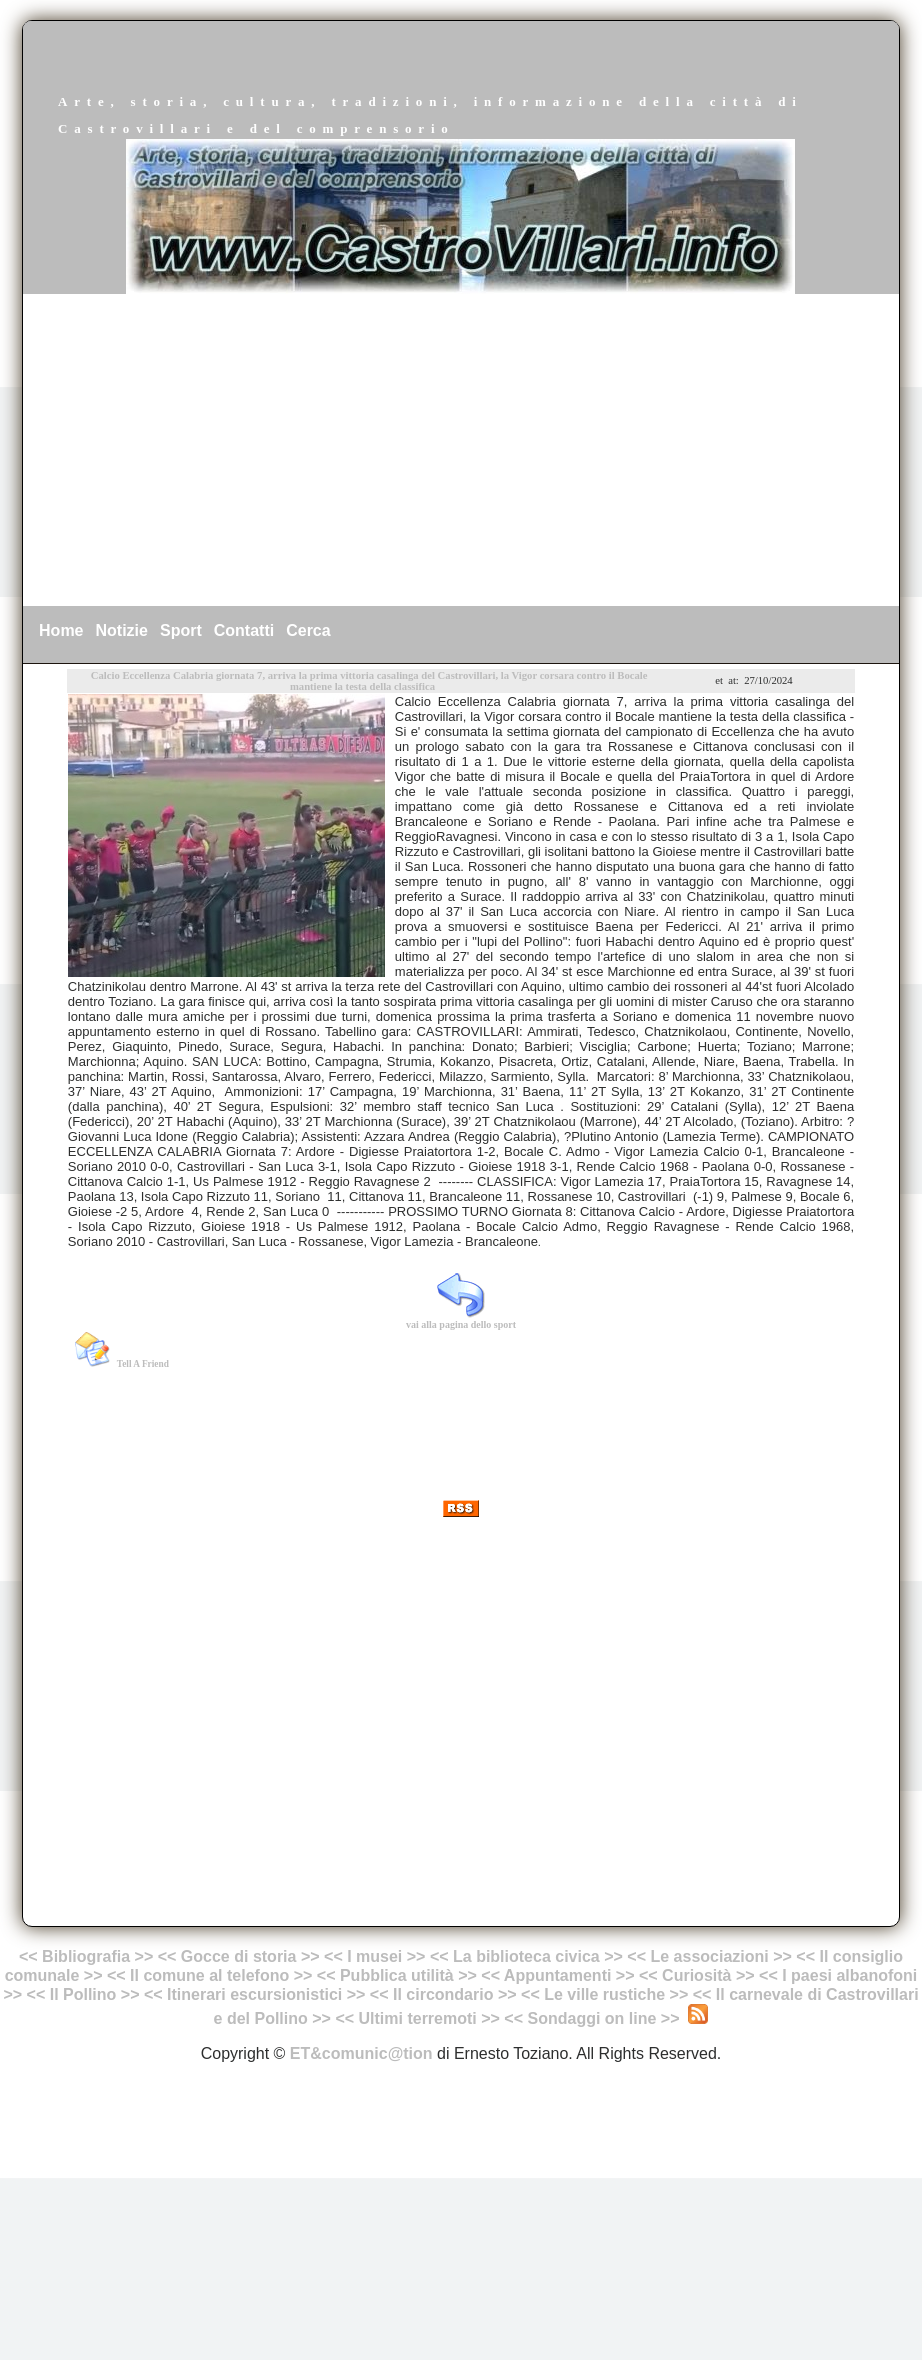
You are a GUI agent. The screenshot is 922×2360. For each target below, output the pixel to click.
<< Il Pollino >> (83, 1994)
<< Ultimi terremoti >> (417, 2018)
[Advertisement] (461, 450)
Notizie (122, 630)
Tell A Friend (143, 1364)
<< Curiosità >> (697, 1975)
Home (61, 630)
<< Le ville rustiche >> (604, 1994)
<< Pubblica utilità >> (397, 1975)
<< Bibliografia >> (86, 1956)
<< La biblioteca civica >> (526, 1956)
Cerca (308, 630)
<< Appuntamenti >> (557, 1975)
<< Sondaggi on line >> (591, 2018)
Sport (181, 630)
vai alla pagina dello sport (461, 1324)
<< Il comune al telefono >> (212, 1975)
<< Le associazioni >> (709, 1956)
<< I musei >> (377, 1956)
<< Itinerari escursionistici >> (254, 1994)
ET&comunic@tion (361, 2053)
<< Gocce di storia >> (239, 1956)
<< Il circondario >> (443, 1994)
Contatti (244, 630)
